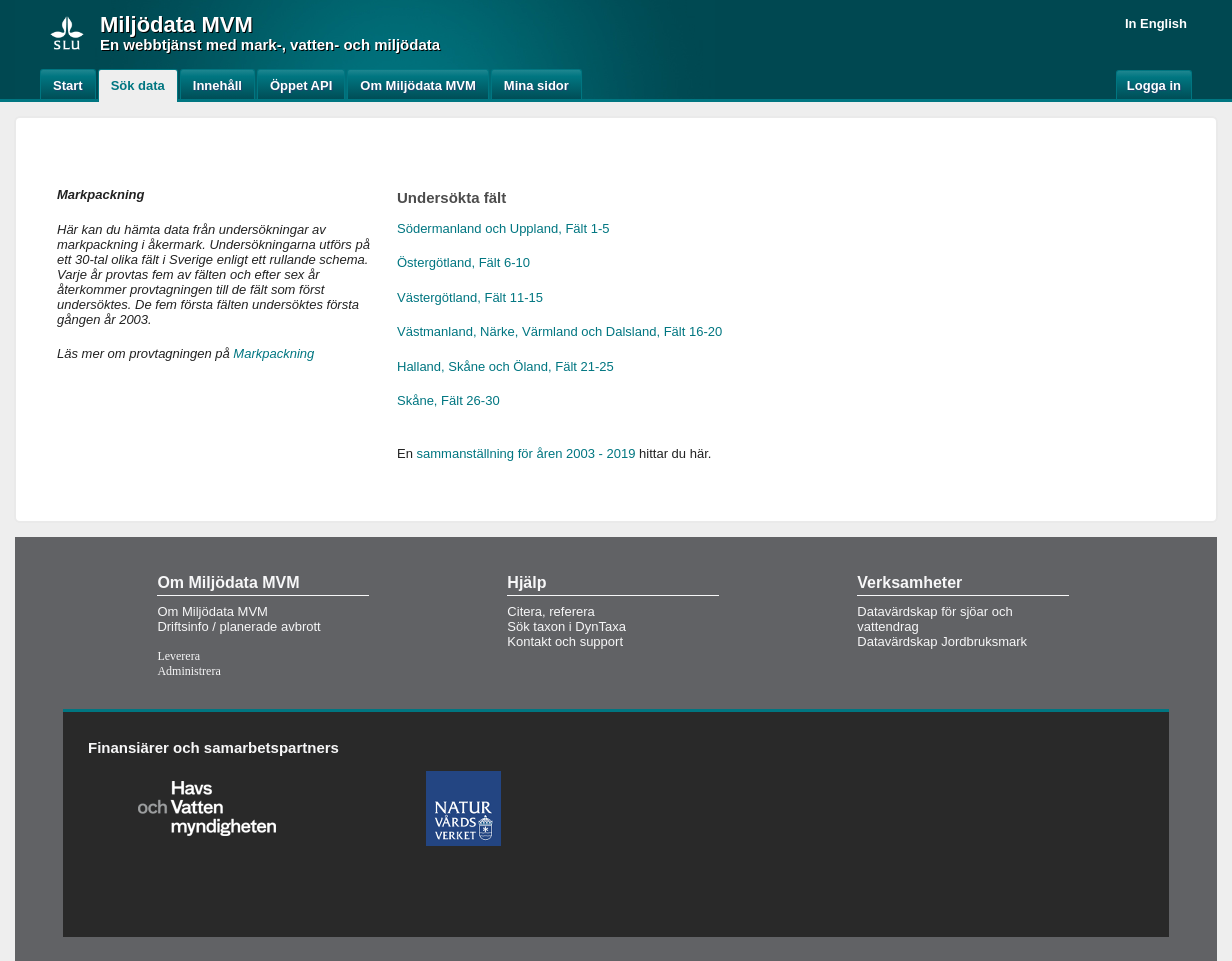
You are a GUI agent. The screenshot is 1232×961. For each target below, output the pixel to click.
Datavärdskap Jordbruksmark (942, 641)
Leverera (178, 656)
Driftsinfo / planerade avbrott (238, 626)
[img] (67, 33)
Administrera (188, 671)
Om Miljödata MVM (212, 611)
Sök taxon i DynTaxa (566, 626)
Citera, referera (550, 611)
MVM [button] (226, 24)
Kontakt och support (565, 641)
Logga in (1154, 85)
